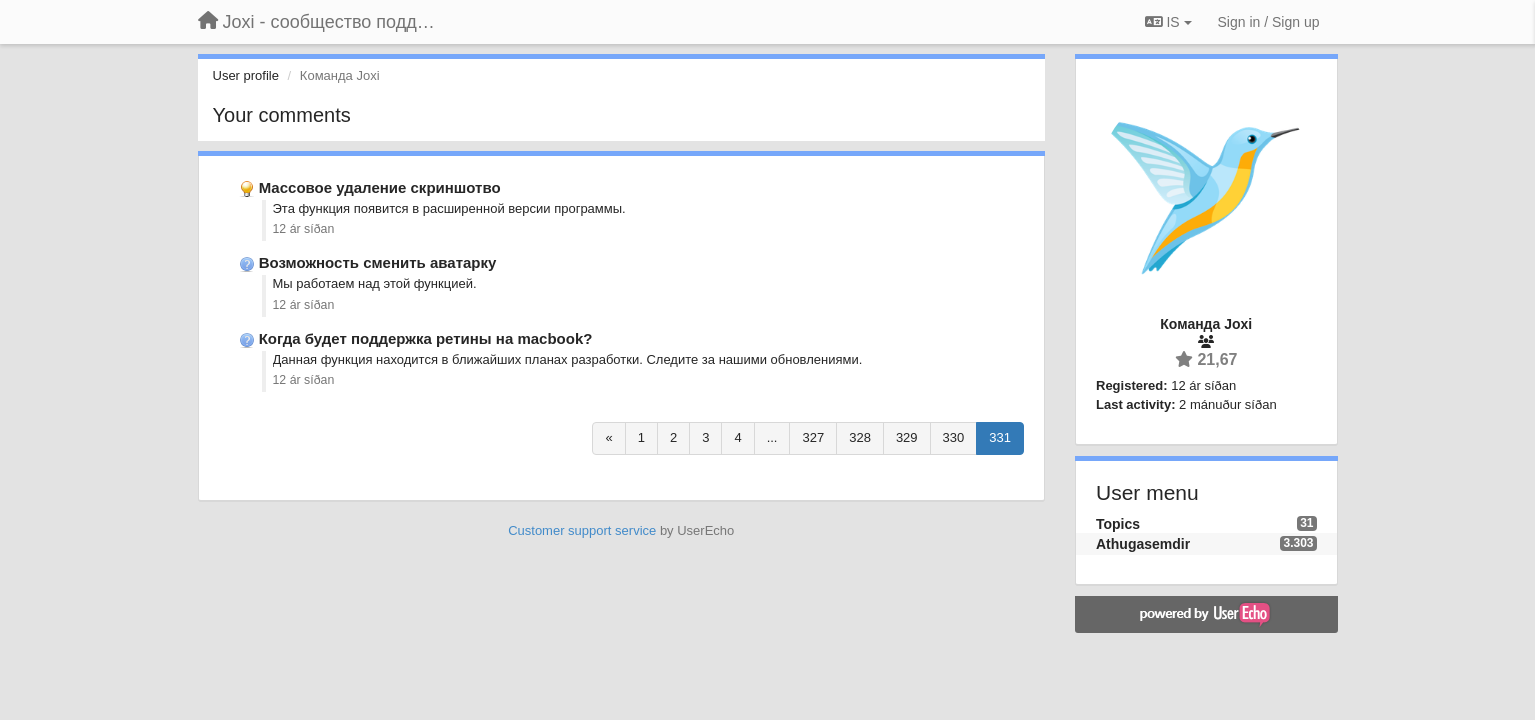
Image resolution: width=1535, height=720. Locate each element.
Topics (1118, 524)
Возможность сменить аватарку (378, 262)
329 (907, 437)
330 (954, 437)
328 (860, 437)
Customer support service (582, 530)
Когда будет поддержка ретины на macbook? (426, 338)
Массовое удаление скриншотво (380, 187)
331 (1000, 437)
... (772, 437)
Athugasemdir (1143, 544)
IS (1168, 22)
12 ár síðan (304, 229)
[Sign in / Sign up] (1269, 22)
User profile (246, 75)
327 (813, 437)
